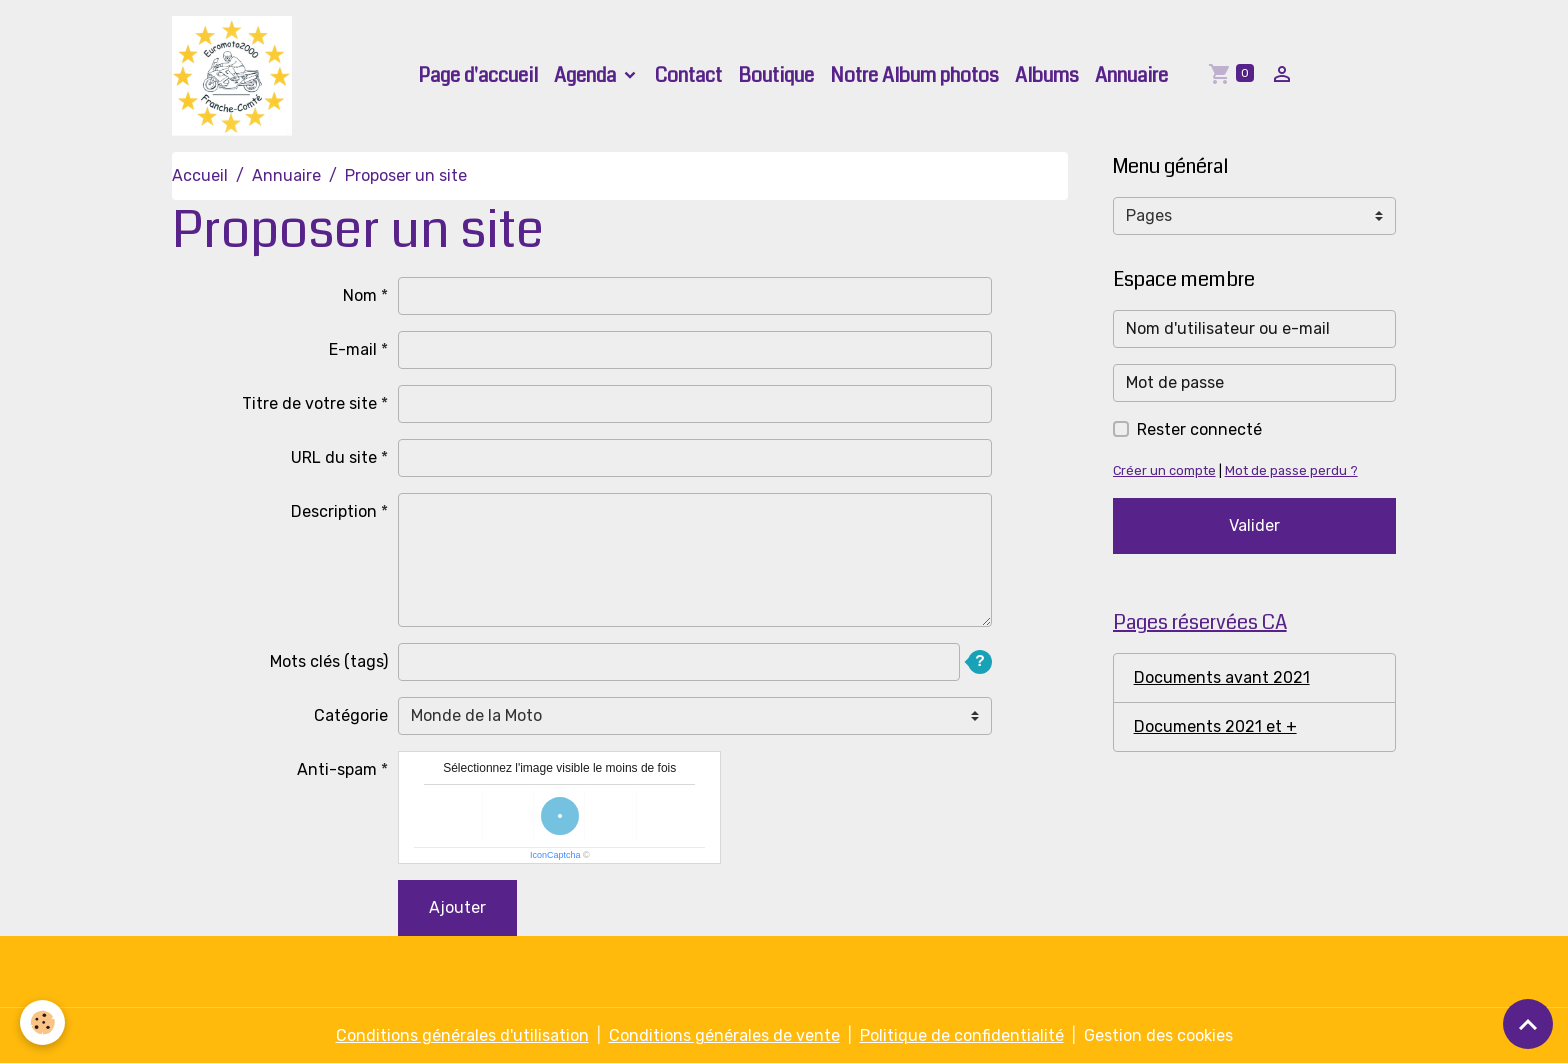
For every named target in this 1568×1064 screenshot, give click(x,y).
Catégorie (351, 715)
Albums (1047, 75)
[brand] (236, 76)
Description (334, 511)
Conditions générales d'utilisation (462, 1035)
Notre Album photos (914, 75)
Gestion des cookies (1158, 1035)
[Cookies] (42, 1022)
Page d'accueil (478, 75)
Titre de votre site (309, 403)
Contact (688, 75)
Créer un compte (1164, 470)
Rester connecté (1199, 429)
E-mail (353, 349)
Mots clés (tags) (329, 661)
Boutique (776, 75)
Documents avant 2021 (1222, 677)
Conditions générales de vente (724, 1035)
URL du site (334, 457)
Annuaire (1131, 75)
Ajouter (457, 907)
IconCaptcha (555, 855)
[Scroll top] (1528, 1024)
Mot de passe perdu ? (1291, 470)
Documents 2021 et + (1215, 726)
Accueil (200, 175)
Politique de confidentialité (962, 1035)
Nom (360, 295)
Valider (1254, 525)
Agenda (587, 75)
